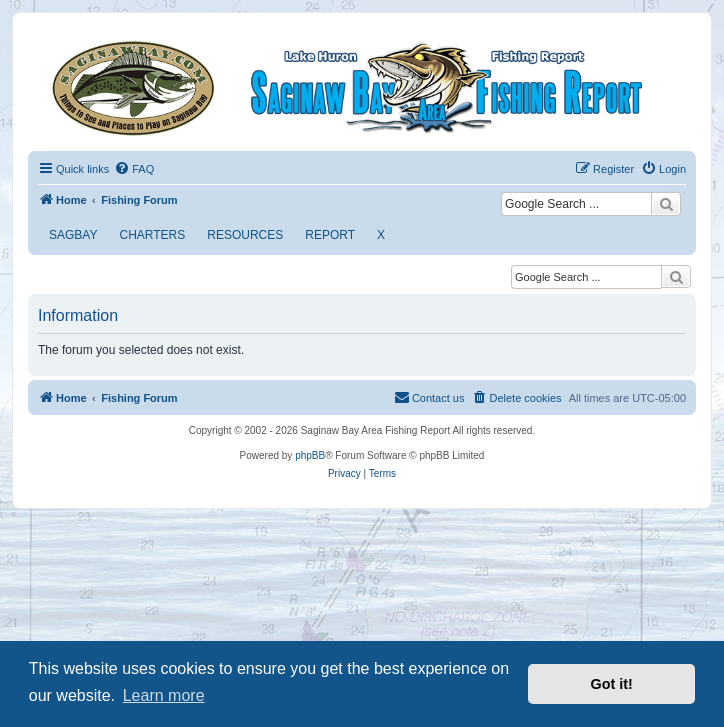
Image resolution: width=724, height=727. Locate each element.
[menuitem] (134, 169)
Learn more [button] (164, 695)
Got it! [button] (612, 684)
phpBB (310, 455)
